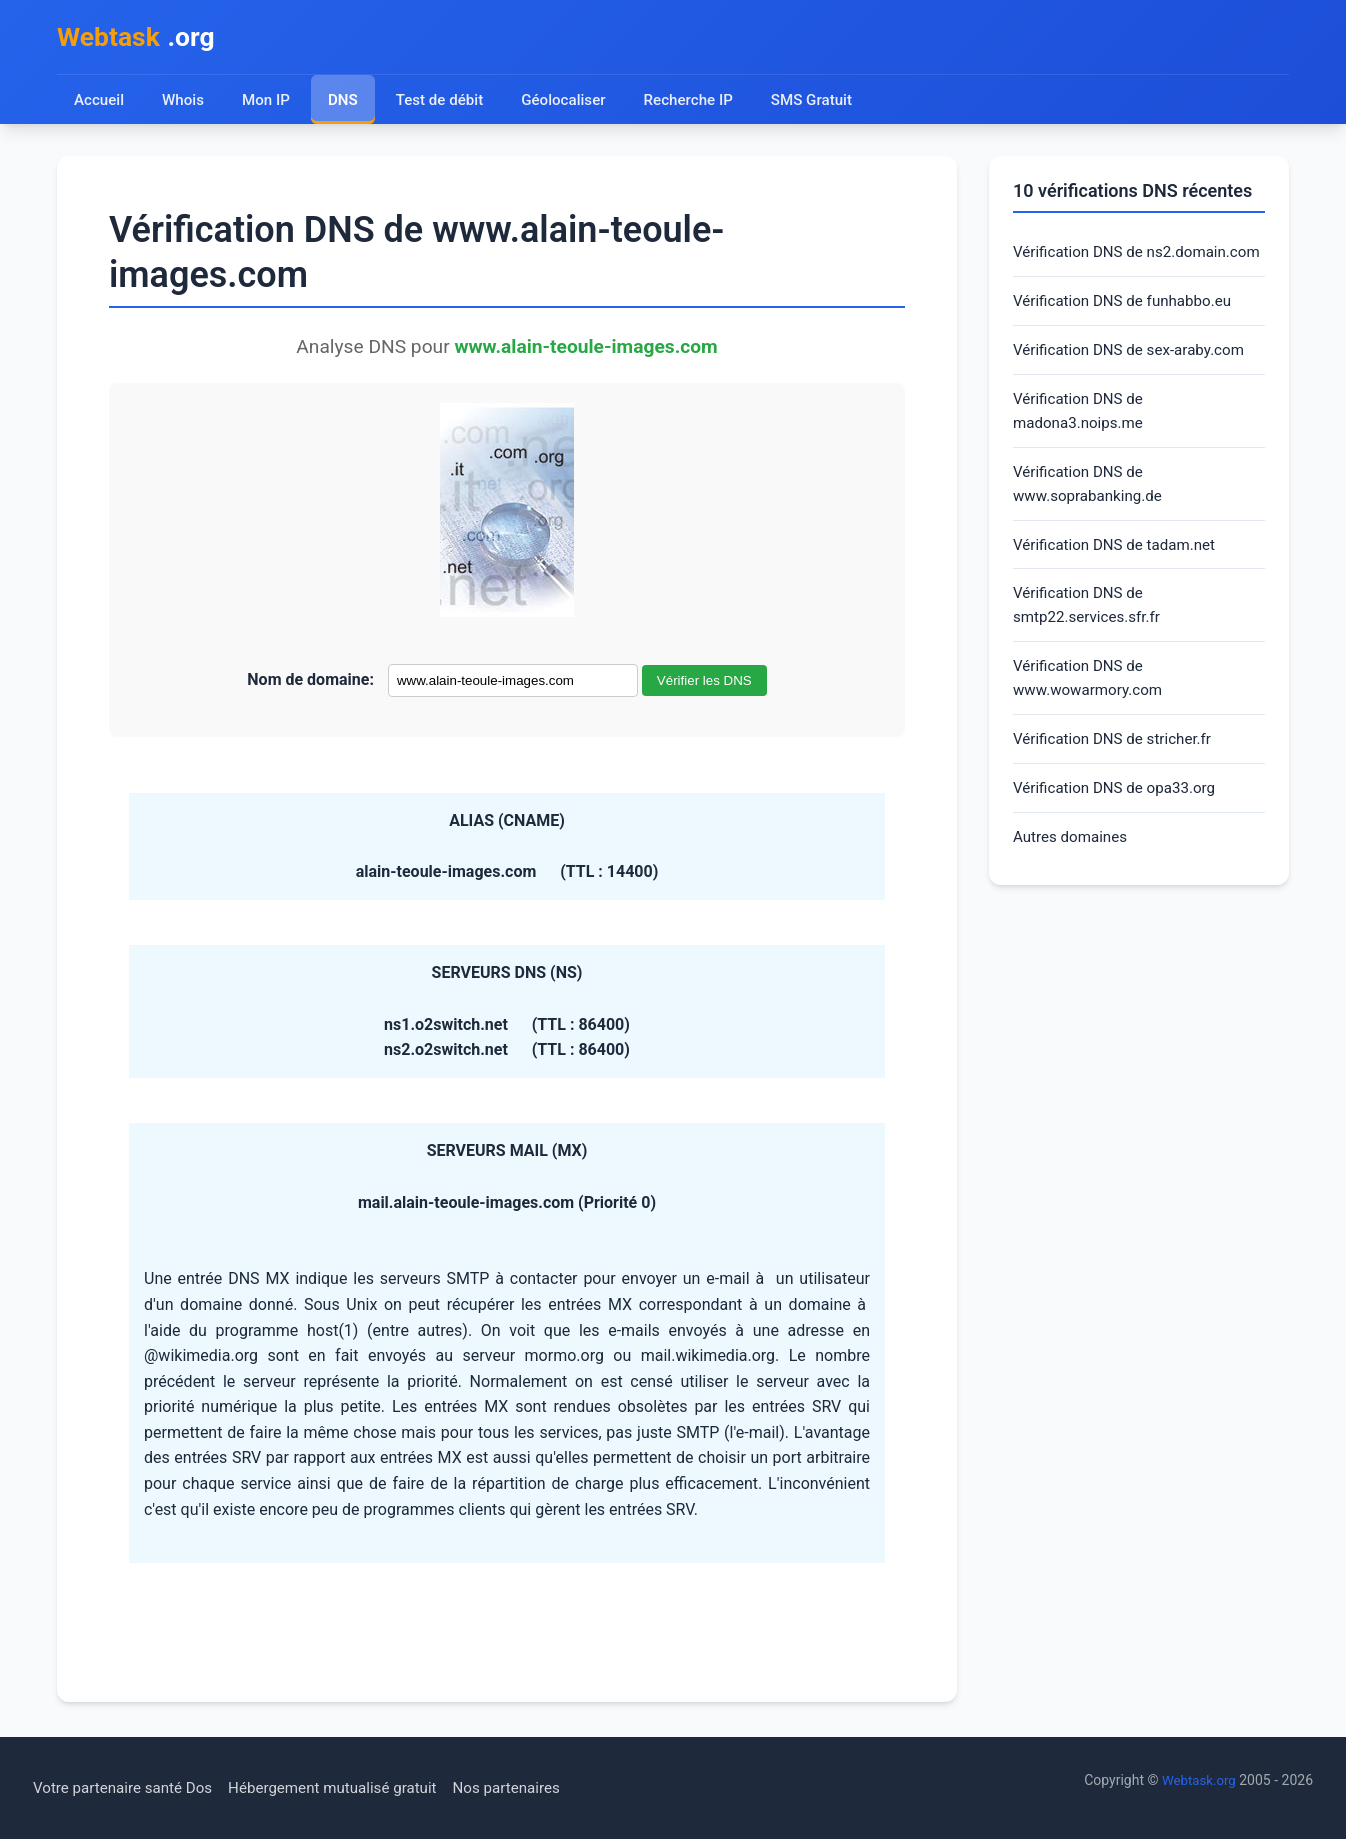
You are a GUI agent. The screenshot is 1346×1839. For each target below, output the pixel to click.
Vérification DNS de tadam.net (1120, 586)
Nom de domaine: (310, 683)
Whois (184, 102)
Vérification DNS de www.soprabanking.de (1092, 522)
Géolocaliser (569, 102)
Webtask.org (1197, 1780)
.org (140, 38)
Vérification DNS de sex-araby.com (1135, 383)
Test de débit (443, 102)
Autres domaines (1073, 890)
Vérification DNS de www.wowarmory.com (1092, 725)
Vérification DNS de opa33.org (1120, 839)
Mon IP (267, 102)
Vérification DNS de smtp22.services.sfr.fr (1090, 649)
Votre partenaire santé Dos (128, 1787)
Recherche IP (698, 102)
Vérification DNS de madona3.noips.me (1082, 446)
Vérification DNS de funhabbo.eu (1128, 332)
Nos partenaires (531, 1787)
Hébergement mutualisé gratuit (349, 1787)
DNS (345, 102)
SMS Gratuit (824, 102)
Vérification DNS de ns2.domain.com (1082, 269)
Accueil (99, 102)
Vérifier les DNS (704, 684)
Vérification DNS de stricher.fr (1118, 789)
